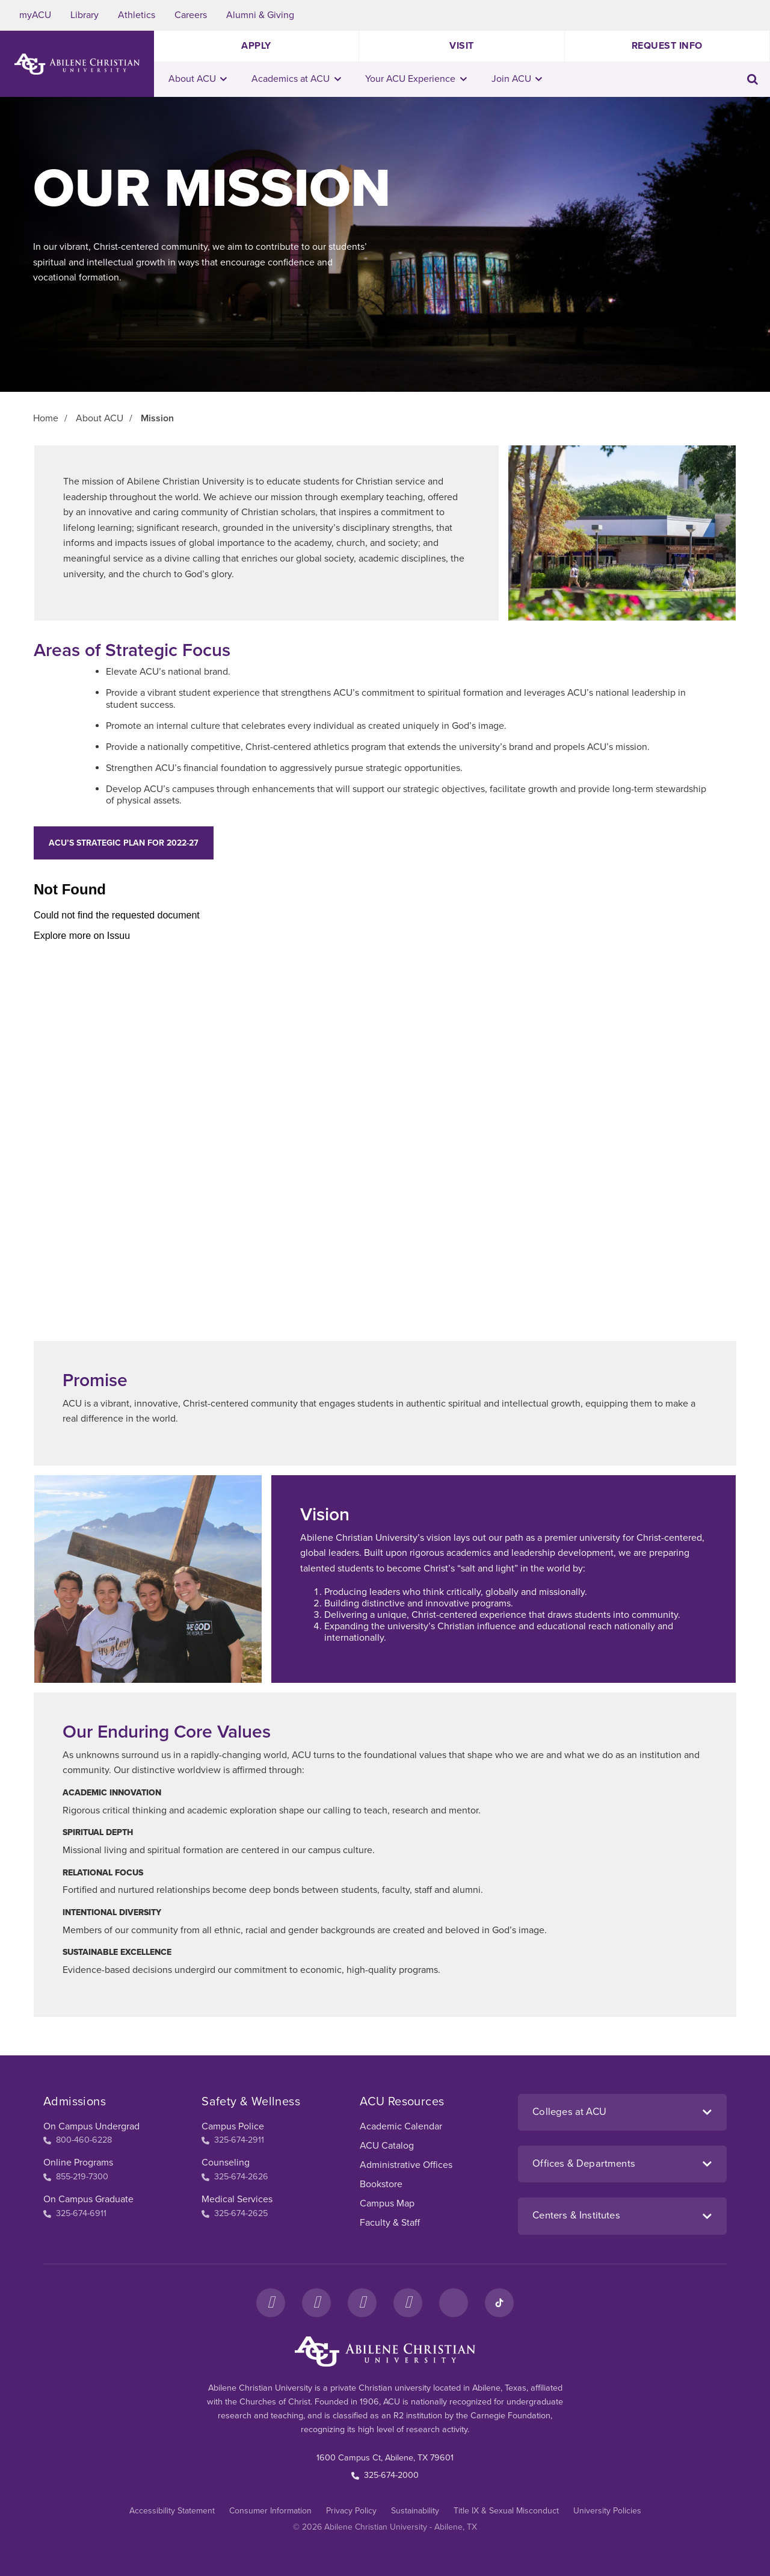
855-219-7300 (75, 2177)
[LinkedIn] (453, 2302)
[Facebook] (270, 2302)
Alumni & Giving (260, 15)
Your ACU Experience (416, 79)
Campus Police (233, 2126)
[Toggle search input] (752, 79)
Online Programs (78, 2162)
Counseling (226, 2162)
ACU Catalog (387, 2146)
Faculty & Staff (390, 2223)
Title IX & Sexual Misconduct (506, 2511)
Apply (256, 46)
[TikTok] (499, 2302)
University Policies (607, 2511)
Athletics (136, 15)
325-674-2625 (235, 2213)
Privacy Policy (351, 2511)
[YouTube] (407, 2302)
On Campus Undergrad (91, 2126)
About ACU (197, 79)
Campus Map (387, 2203)
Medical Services (237, 2199)
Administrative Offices (406, 2165)
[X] (362, 2302)
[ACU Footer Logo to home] (385, 2351)
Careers (190, 15)
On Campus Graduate (88, 2199)
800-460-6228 (77, 2140)
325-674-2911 (233, 2140)
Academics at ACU (296, 79)
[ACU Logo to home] (77, 64)
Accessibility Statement (172, 2511)
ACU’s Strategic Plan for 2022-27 (124, 843)
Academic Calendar (401, 2126)
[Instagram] (316, 2302)
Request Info (667, 46)
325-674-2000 (385, 2475)
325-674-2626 (235, 2177)
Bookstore (381, 2184)
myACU (35, 15)
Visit (461, 46)
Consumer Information (270, 2511)
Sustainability (415, 2511)
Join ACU (517, 79)
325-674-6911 (74, 2213)
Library (84, 15)
